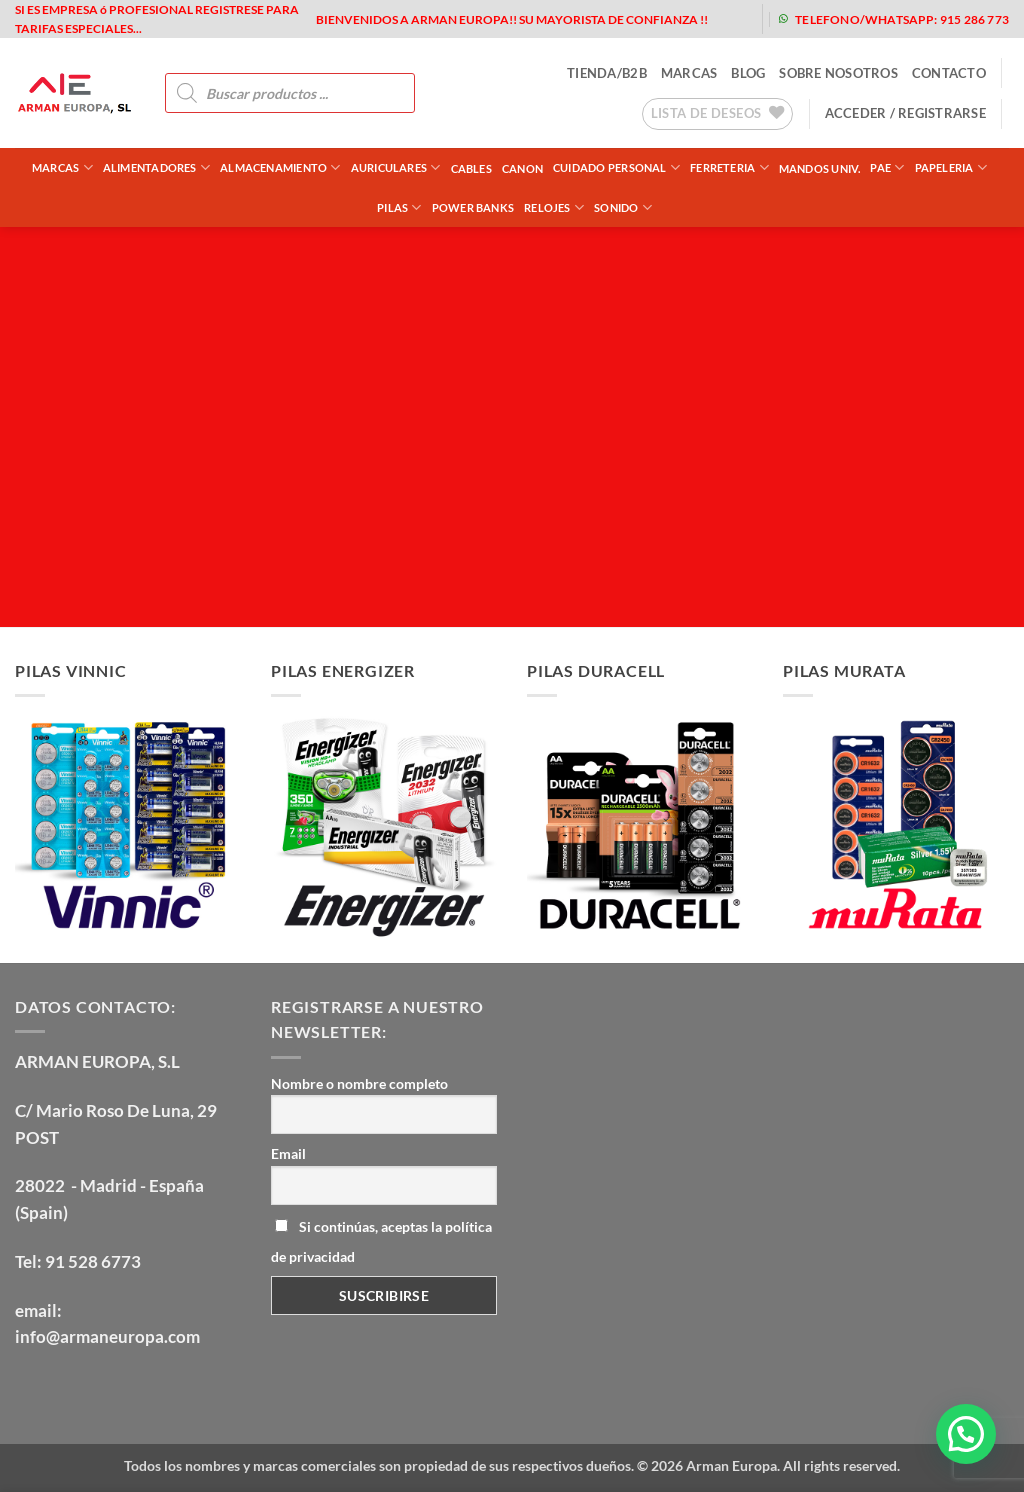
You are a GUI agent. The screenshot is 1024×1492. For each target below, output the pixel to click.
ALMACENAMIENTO (280, 167)
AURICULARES (396, 167)
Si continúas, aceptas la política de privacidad (381, 1241)
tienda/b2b (607, 73)
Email (288, 1153)
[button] (905, 113)
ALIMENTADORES (156, 167)
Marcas (62, 167)
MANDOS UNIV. (820, 168)
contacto (949, 73)
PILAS (399, 207)
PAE (887, 167)
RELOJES (554, 207)
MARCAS (689, 73)
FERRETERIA (729, 167)
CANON (522, 168)
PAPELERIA (951, 167)
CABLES (471, 168)
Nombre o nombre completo (359, 1083)
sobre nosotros (838, 73)
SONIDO (623, 207)
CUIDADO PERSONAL (616, 167)
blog (748, 73)
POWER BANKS (473, 207)
